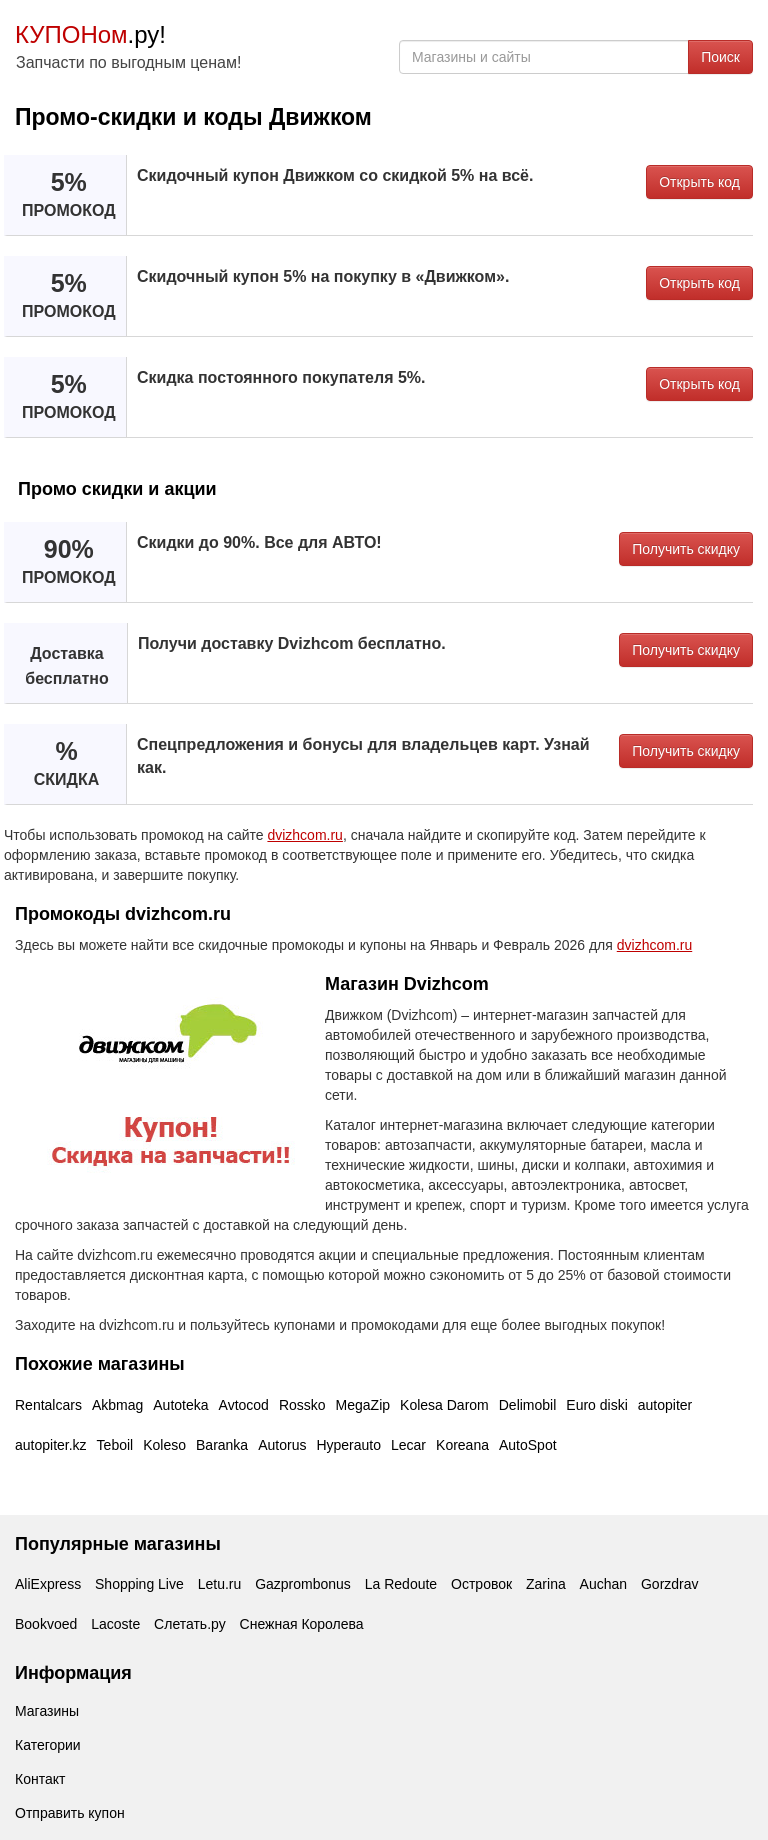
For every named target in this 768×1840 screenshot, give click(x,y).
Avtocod (244, 1405)
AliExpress (48, 1584)
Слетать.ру (190, 1624)
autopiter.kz (51, 1445)
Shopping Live (139, 1584)
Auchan (603, 1584)
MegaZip (363, 1405)
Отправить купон (70, 1813)
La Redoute (401, 1584)
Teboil (115, 1445)
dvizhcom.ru (304, 835)
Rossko (302, 1405)
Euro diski (596, 1405)
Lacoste (115, 1624)
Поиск (720, 57)
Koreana (462, 1445)
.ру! (90, 34)
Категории (48, 1745)
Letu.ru (220, 1584)
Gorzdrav (670, 1584)
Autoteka (180, 1405)
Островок (481, 1584)
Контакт (40, 1779)
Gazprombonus (303, 1584)
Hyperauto (348, 1445)
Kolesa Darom (444, 1405)
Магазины (47, 1711)
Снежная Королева (302, 1624)
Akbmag (117, 1405)
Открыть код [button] (699, 182)
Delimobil (528, 1405)
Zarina (546, 1584)
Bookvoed (46, 1624)
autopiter (665, 1405)
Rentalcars (48, 1405)
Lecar (408, 1445)
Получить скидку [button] (686, 549)
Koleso (164, 1445)
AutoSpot (528, 1445)
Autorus (282, 1445)
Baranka (222, 1445)
